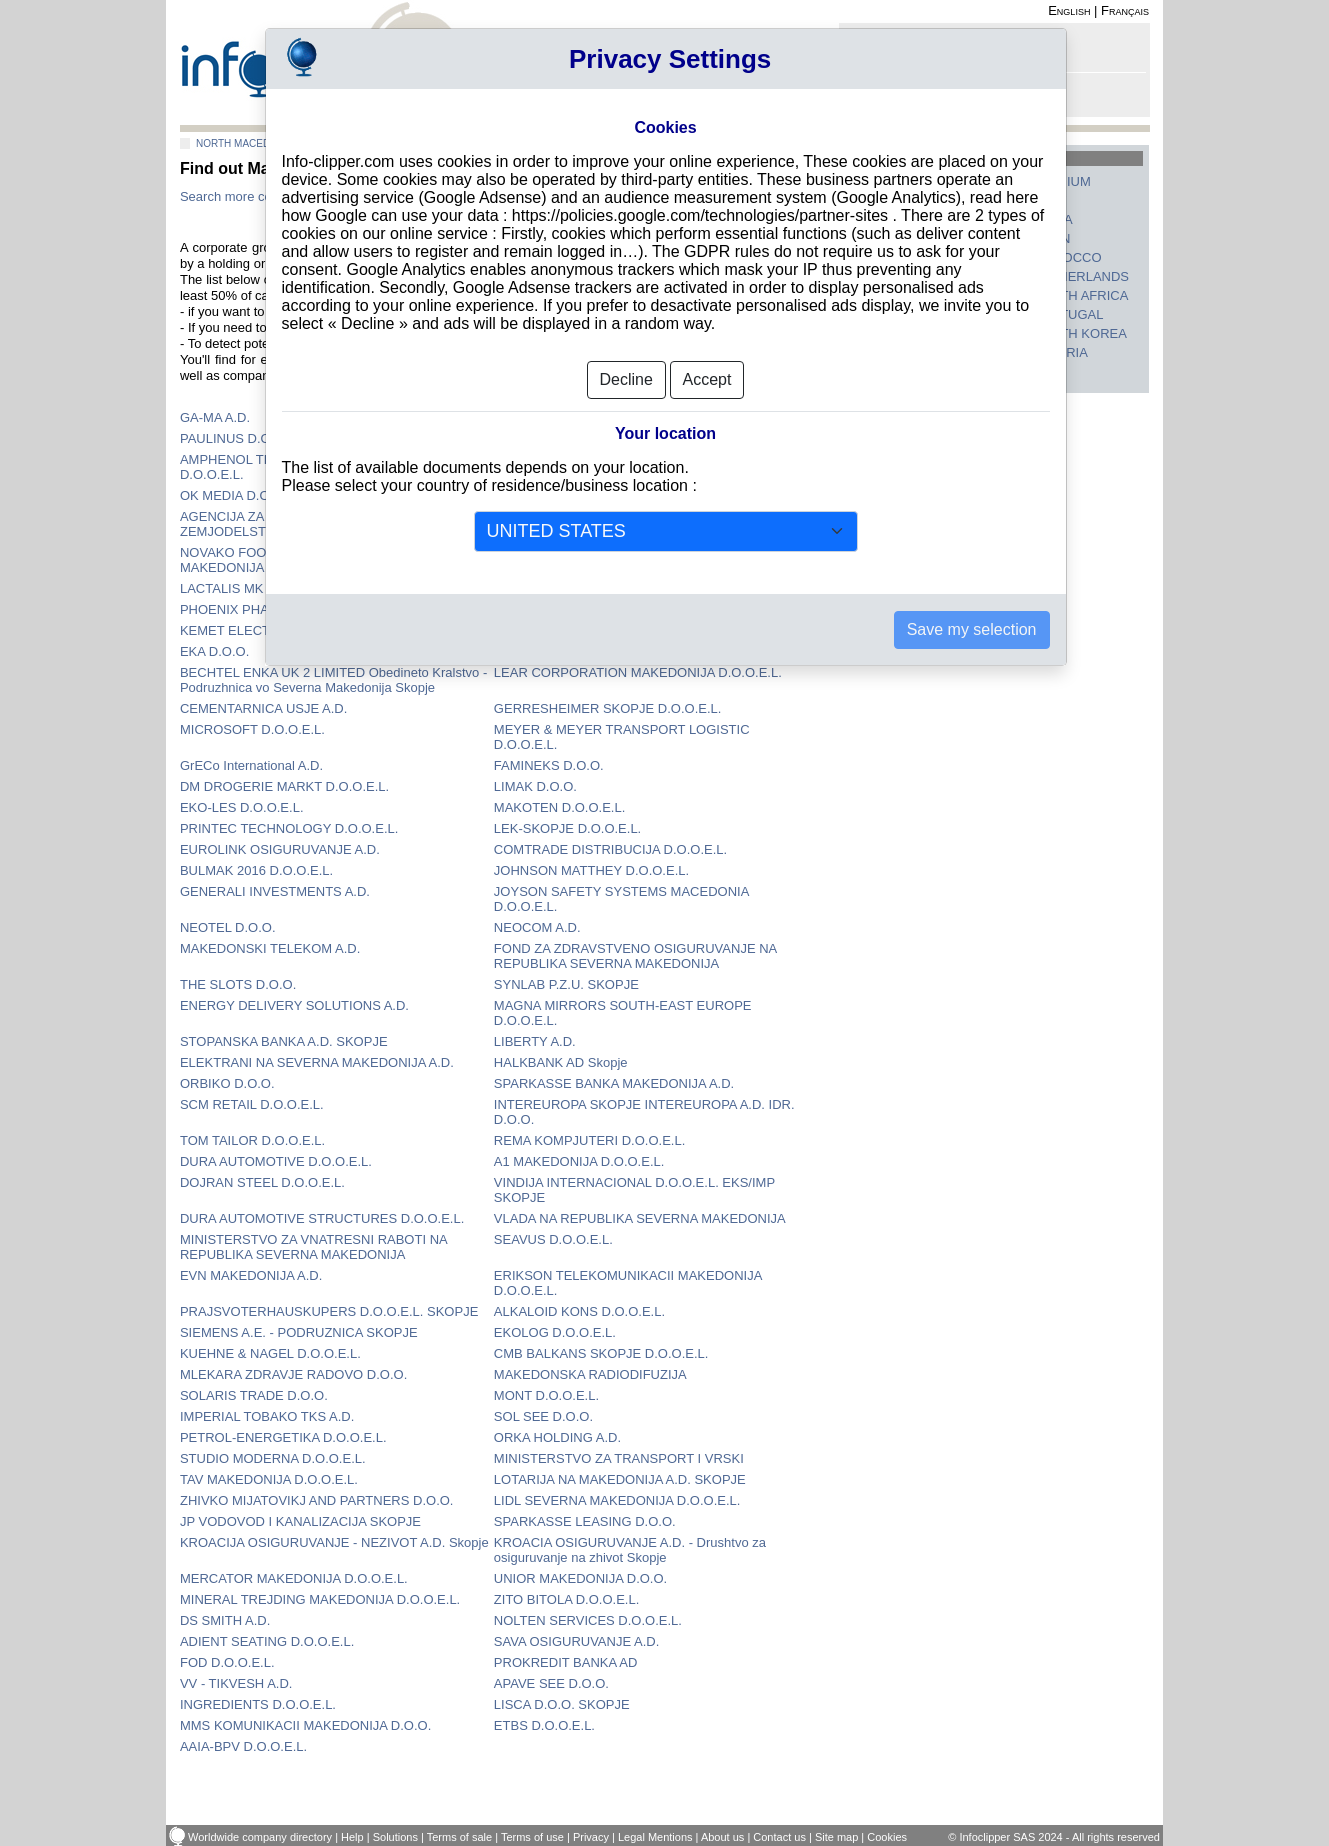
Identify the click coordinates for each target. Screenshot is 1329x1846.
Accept (707, 379)
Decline (626, 379)
